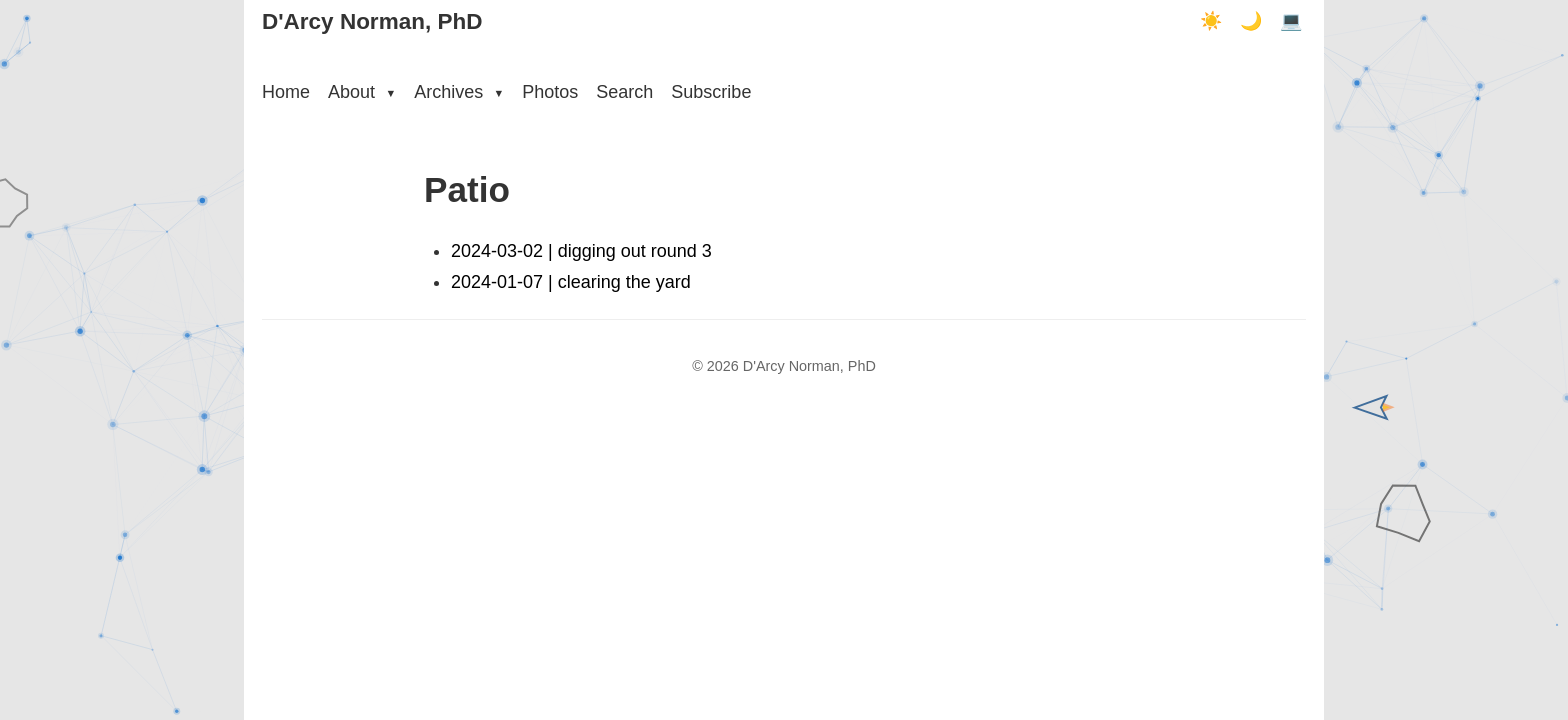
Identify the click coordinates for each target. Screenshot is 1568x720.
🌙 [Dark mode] (1251, 21)
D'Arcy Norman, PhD (372, 21)
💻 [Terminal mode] (1291, 21)
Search (624, 92)
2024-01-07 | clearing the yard (571, 282)
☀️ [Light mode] (1211, 21)
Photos (550, 92)
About (362, 92)
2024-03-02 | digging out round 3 (581, 251)
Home (286, 92)
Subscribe (711, 92)
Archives (459, 92)
